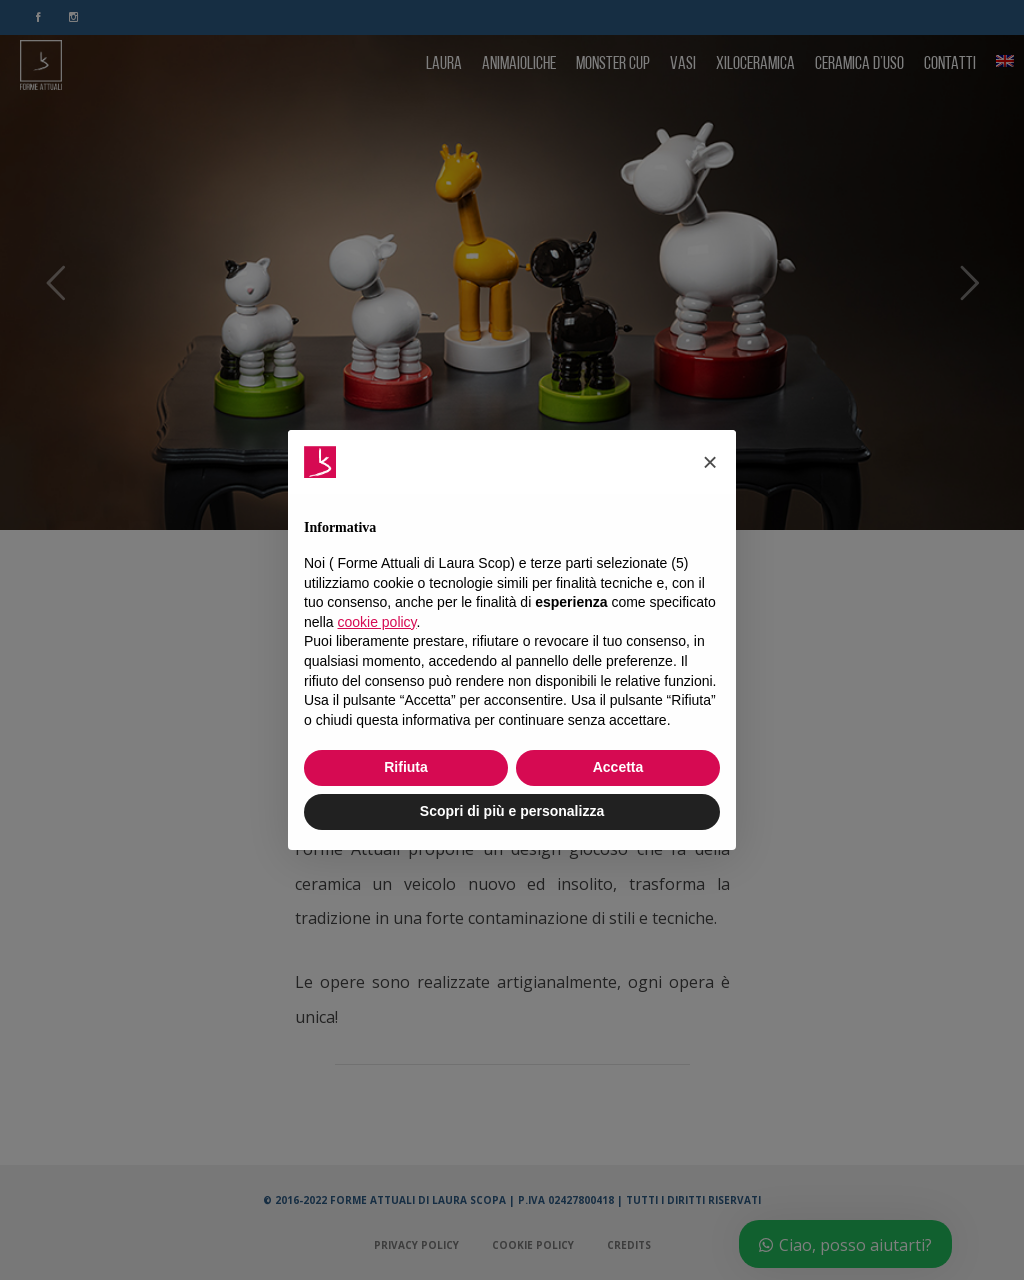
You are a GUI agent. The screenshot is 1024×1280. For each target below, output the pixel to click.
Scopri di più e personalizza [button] (512, 811)
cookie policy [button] (376, 622)
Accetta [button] (618, 767)
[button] (710, 462)
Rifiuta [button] (406, 767)
